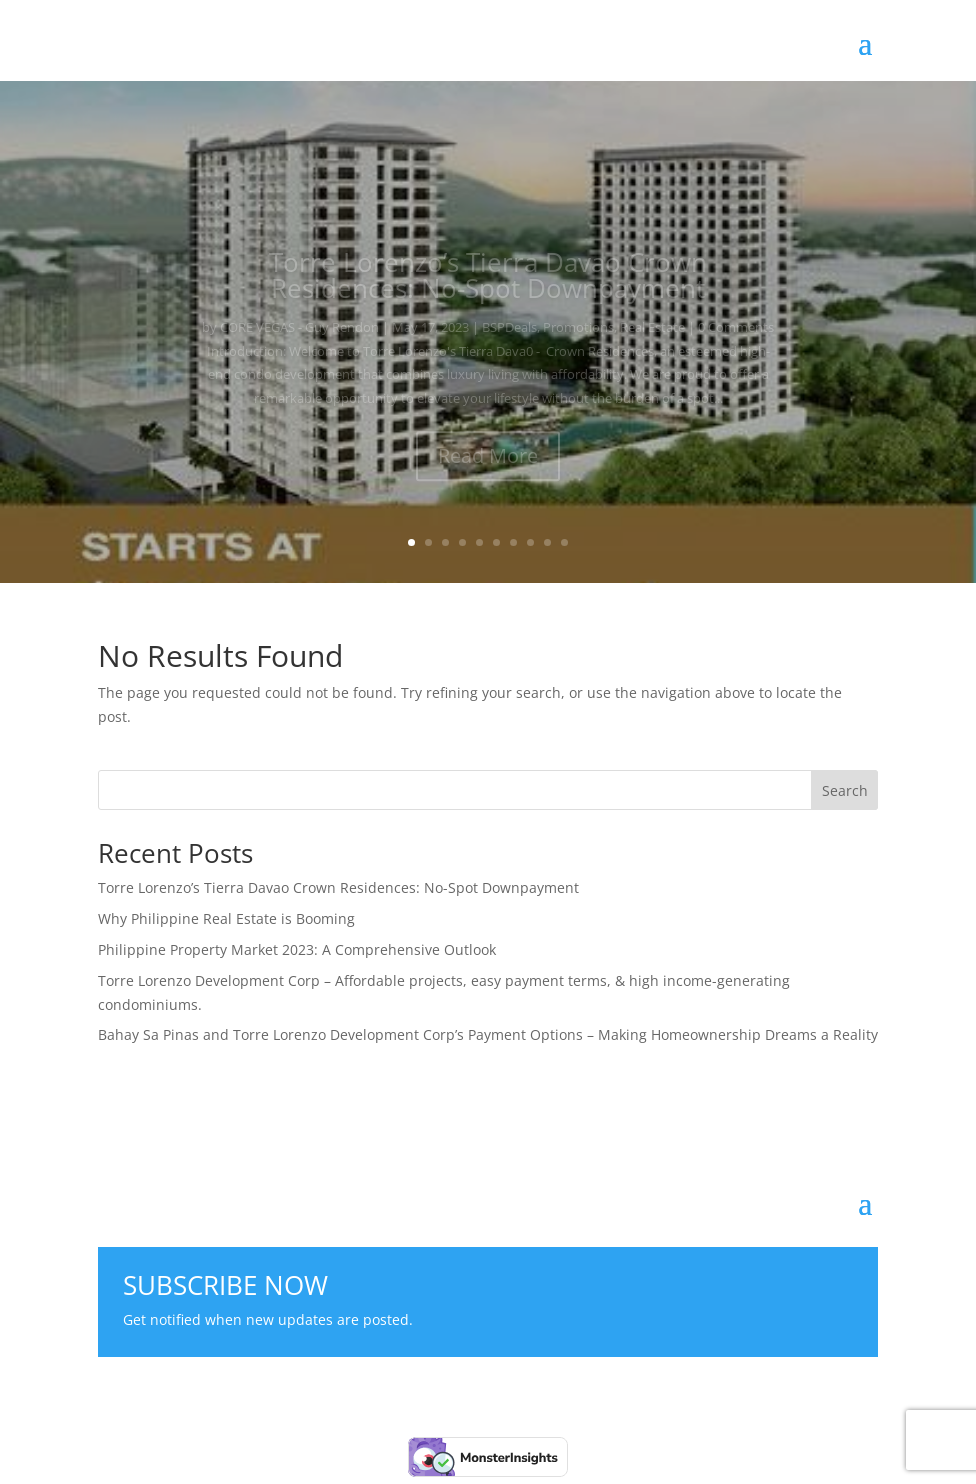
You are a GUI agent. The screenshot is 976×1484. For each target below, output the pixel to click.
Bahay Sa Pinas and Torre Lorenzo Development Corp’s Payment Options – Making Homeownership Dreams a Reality (488, 1034)
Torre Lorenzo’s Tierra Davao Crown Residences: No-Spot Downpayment (488, 284)
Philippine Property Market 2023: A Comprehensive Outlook (297, 949)
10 (564, 542)
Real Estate (652, 336)
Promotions (578, 336)
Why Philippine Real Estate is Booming (226, 918)
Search (845, 790)
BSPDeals (509, 336)
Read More (488, 464)
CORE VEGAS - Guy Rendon (299, 336)
